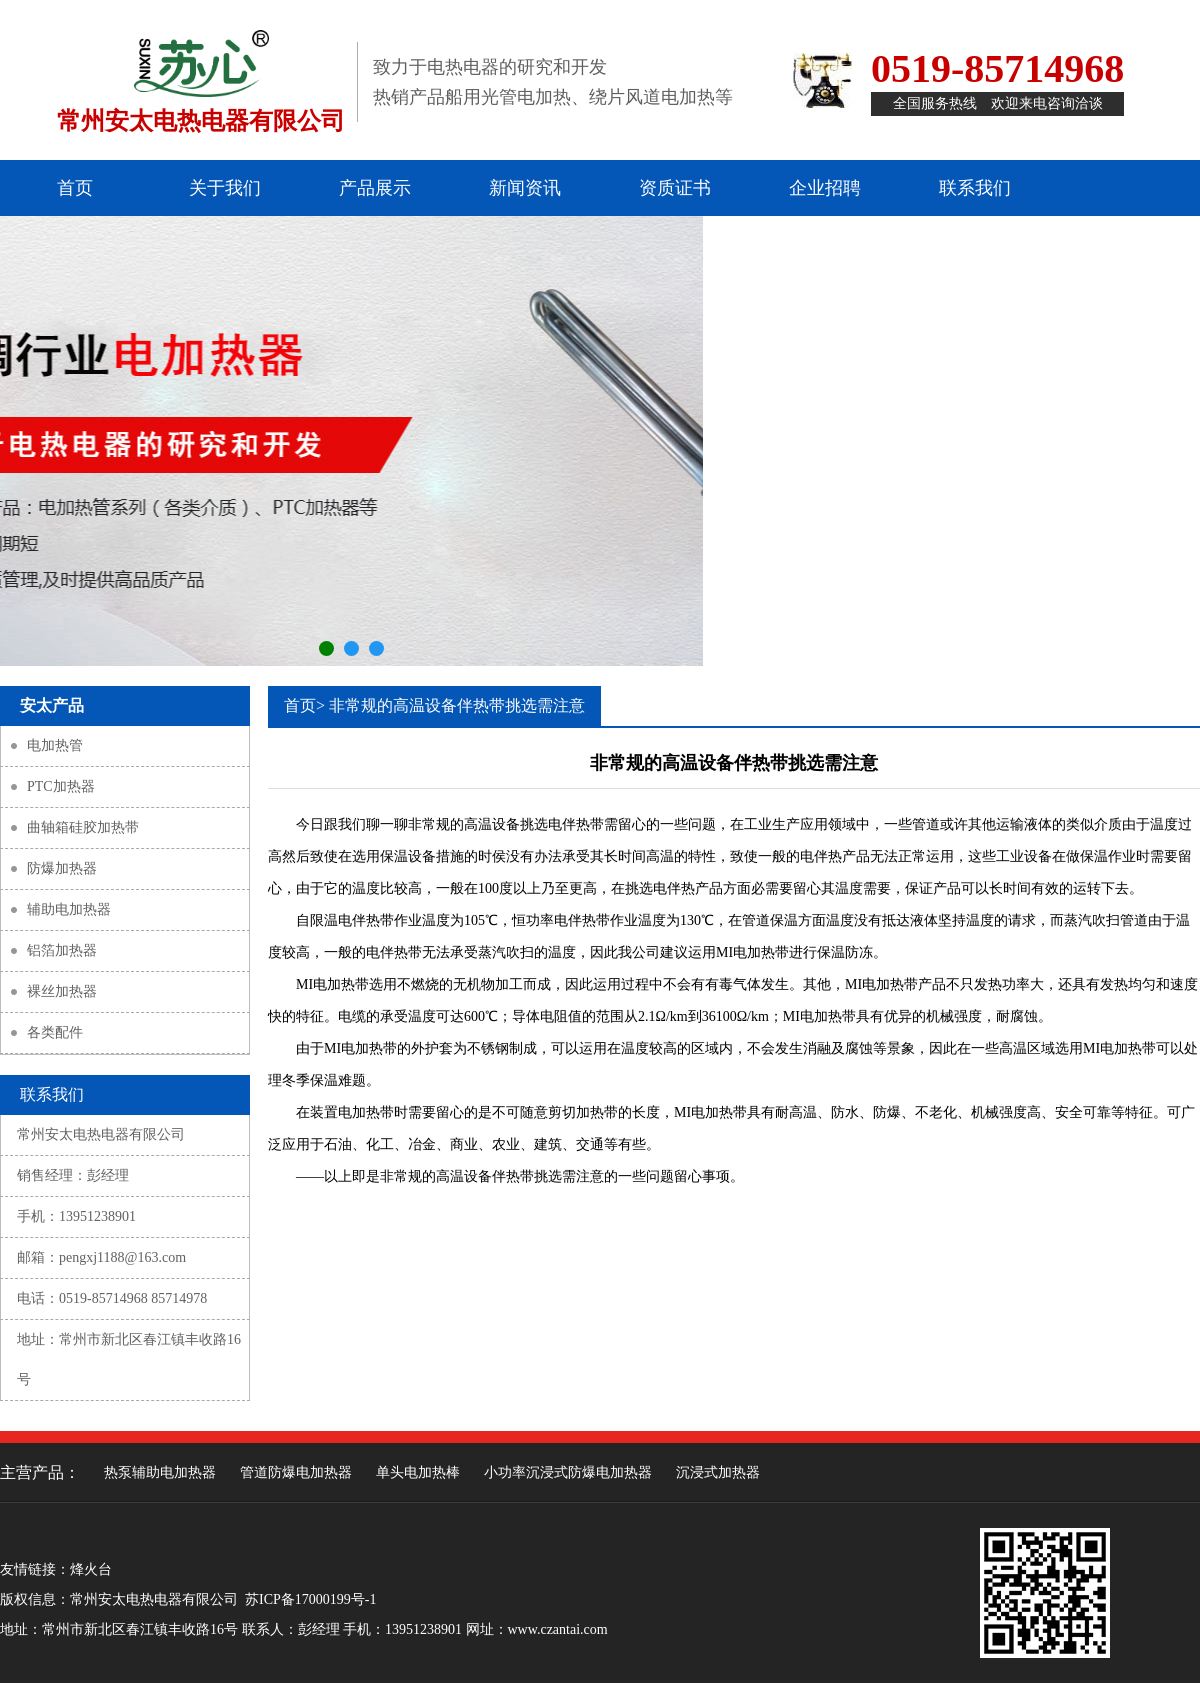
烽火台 (91, 1569)
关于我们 (225, 188)
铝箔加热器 (62, 950)
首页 (75, 188)
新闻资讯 (525, 188)
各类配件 (55, 1032)
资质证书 (675, 188)
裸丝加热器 (62, 991)
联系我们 (975, 188)
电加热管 (55, 745)
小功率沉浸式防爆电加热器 (568, 1472)
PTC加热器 (61, 786)
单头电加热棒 (418, 1472)
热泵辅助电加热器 (160, 1472)
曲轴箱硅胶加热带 (83, 827)
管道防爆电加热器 (296, 1472)
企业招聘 (825, 188)
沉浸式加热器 (718, 1472)
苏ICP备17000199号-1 (310, 1599)
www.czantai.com (558, 1629)
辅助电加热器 (69, 909)
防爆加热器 (62, 868)
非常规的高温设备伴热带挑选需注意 (457, 705)
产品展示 (375, 188)
